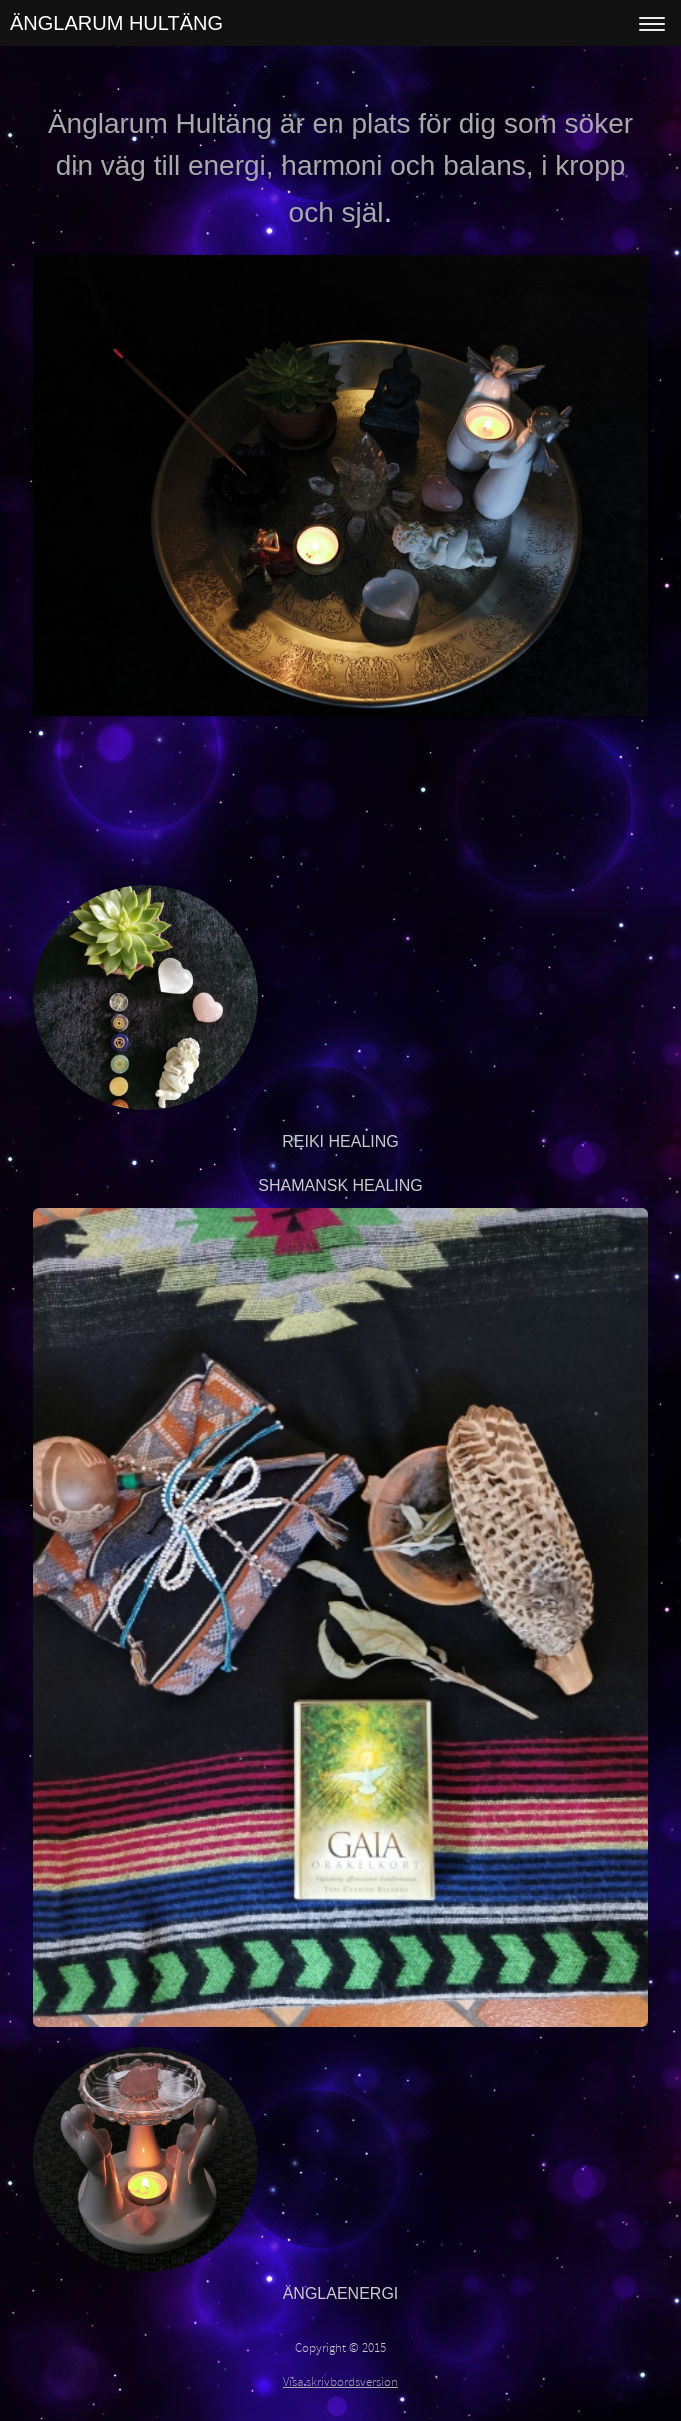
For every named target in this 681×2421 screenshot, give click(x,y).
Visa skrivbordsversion (340, 2382)
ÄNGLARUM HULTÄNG (116, 23)
